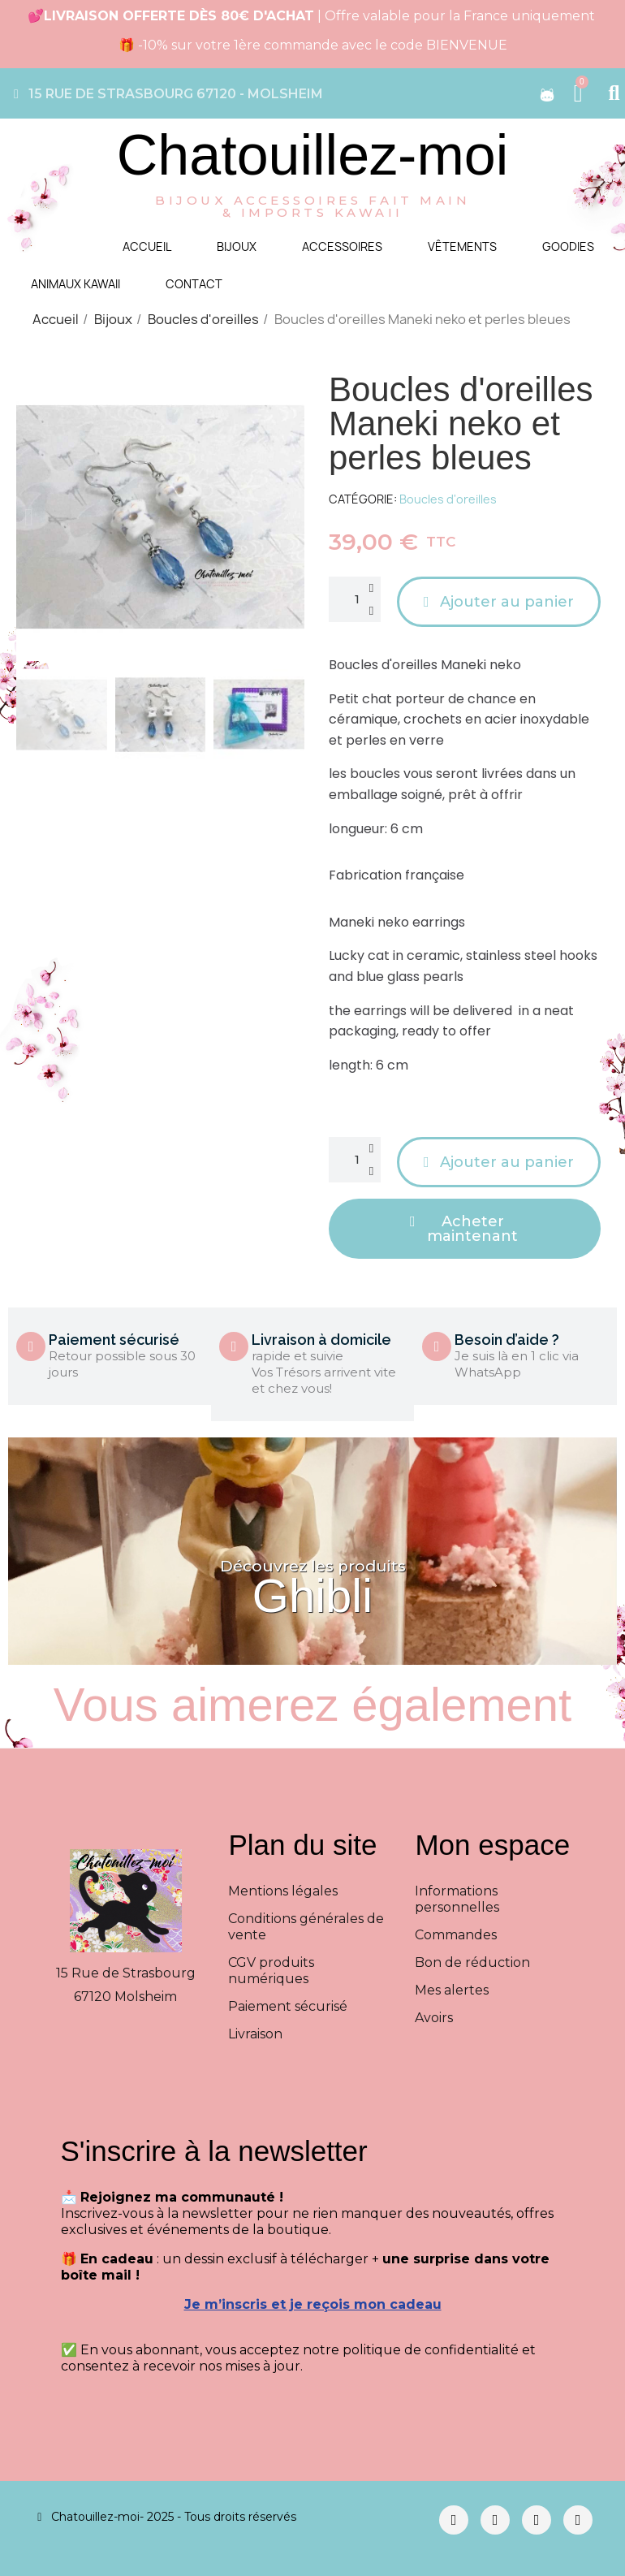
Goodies (568, 246)
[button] (28, 517)
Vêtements (462, 246)
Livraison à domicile (321, 1339)
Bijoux (236, 246)
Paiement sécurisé (114, 1339)
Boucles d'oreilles (448, 499)
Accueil (147, 246)
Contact (194, 284)
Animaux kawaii (75, 284)
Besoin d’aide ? (507, 1339)
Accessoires (342, 246)
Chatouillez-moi (312, 155)
